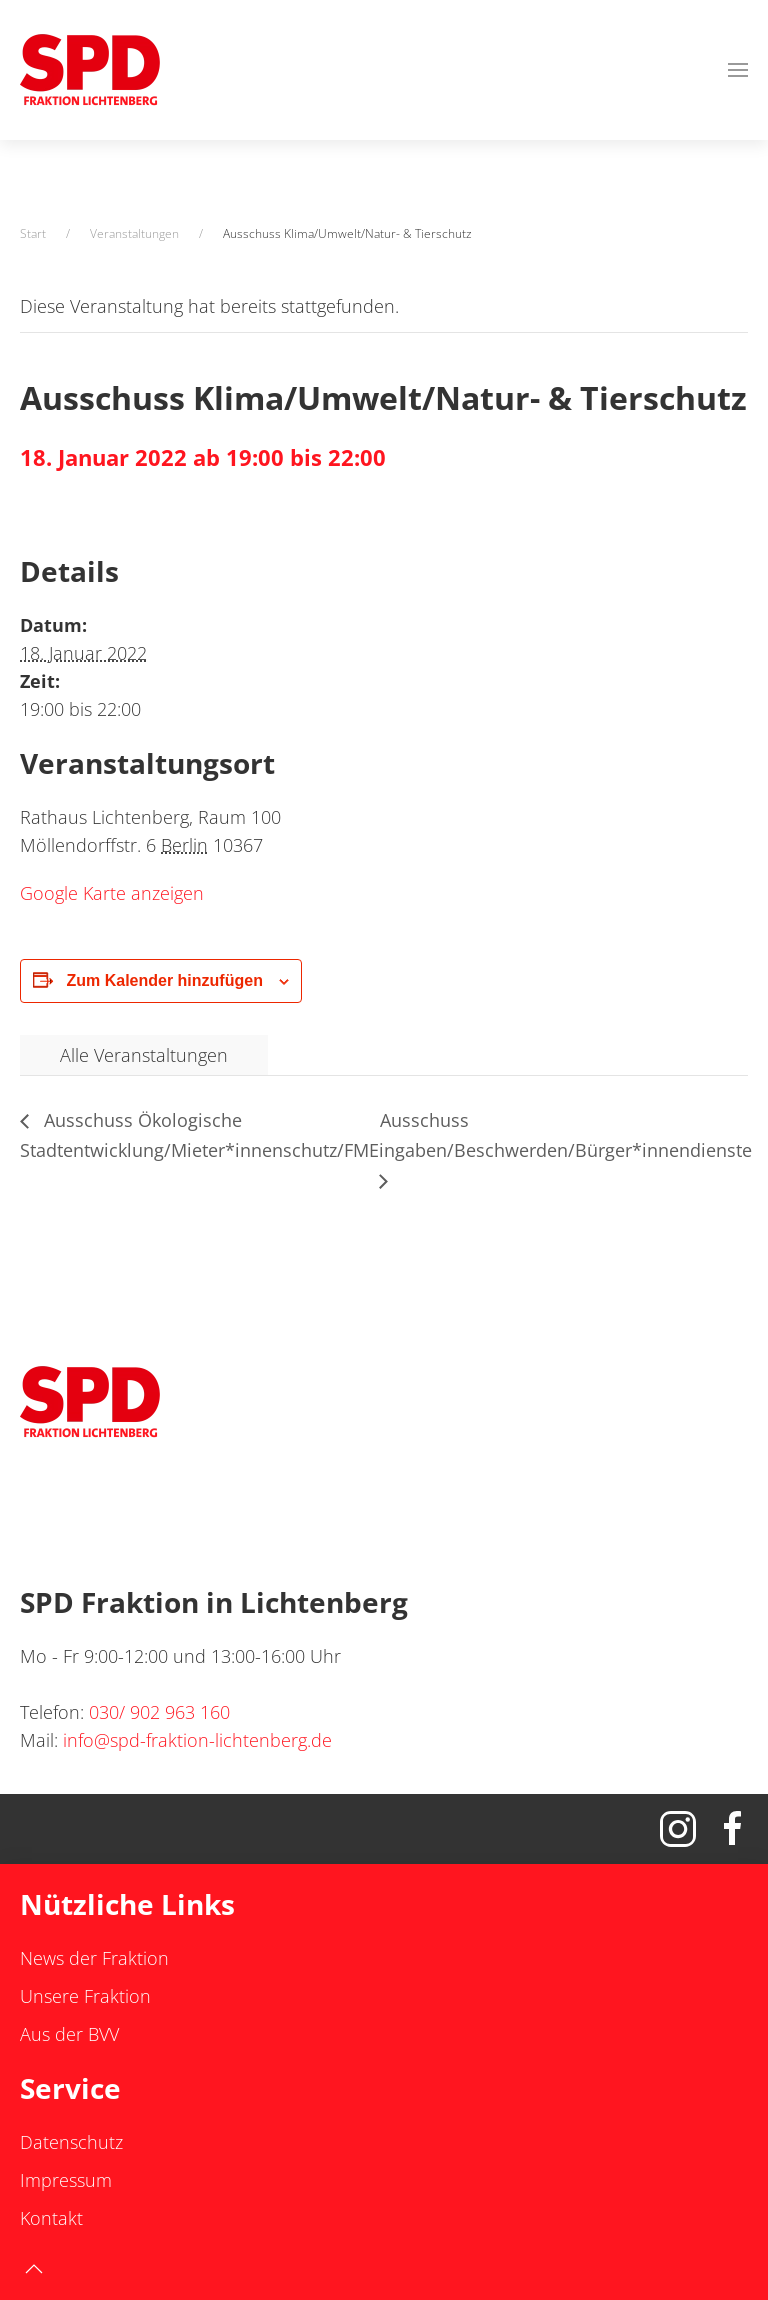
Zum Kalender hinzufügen (164, 980)
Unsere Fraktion (85, 1996)
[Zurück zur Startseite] (90, 70)
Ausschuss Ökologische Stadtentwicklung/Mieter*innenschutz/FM (194, 1135)
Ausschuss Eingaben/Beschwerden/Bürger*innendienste (560, 1135)
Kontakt (51, 2218)
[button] (738, 70)
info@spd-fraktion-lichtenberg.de (197, 1740)
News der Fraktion (94, 1958)
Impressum (66, 2180)
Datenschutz (71, 2142)
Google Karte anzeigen (112, 893)
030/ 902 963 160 (159, 1712)
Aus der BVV (69, 2034)
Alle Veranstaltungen (144, 1055)
